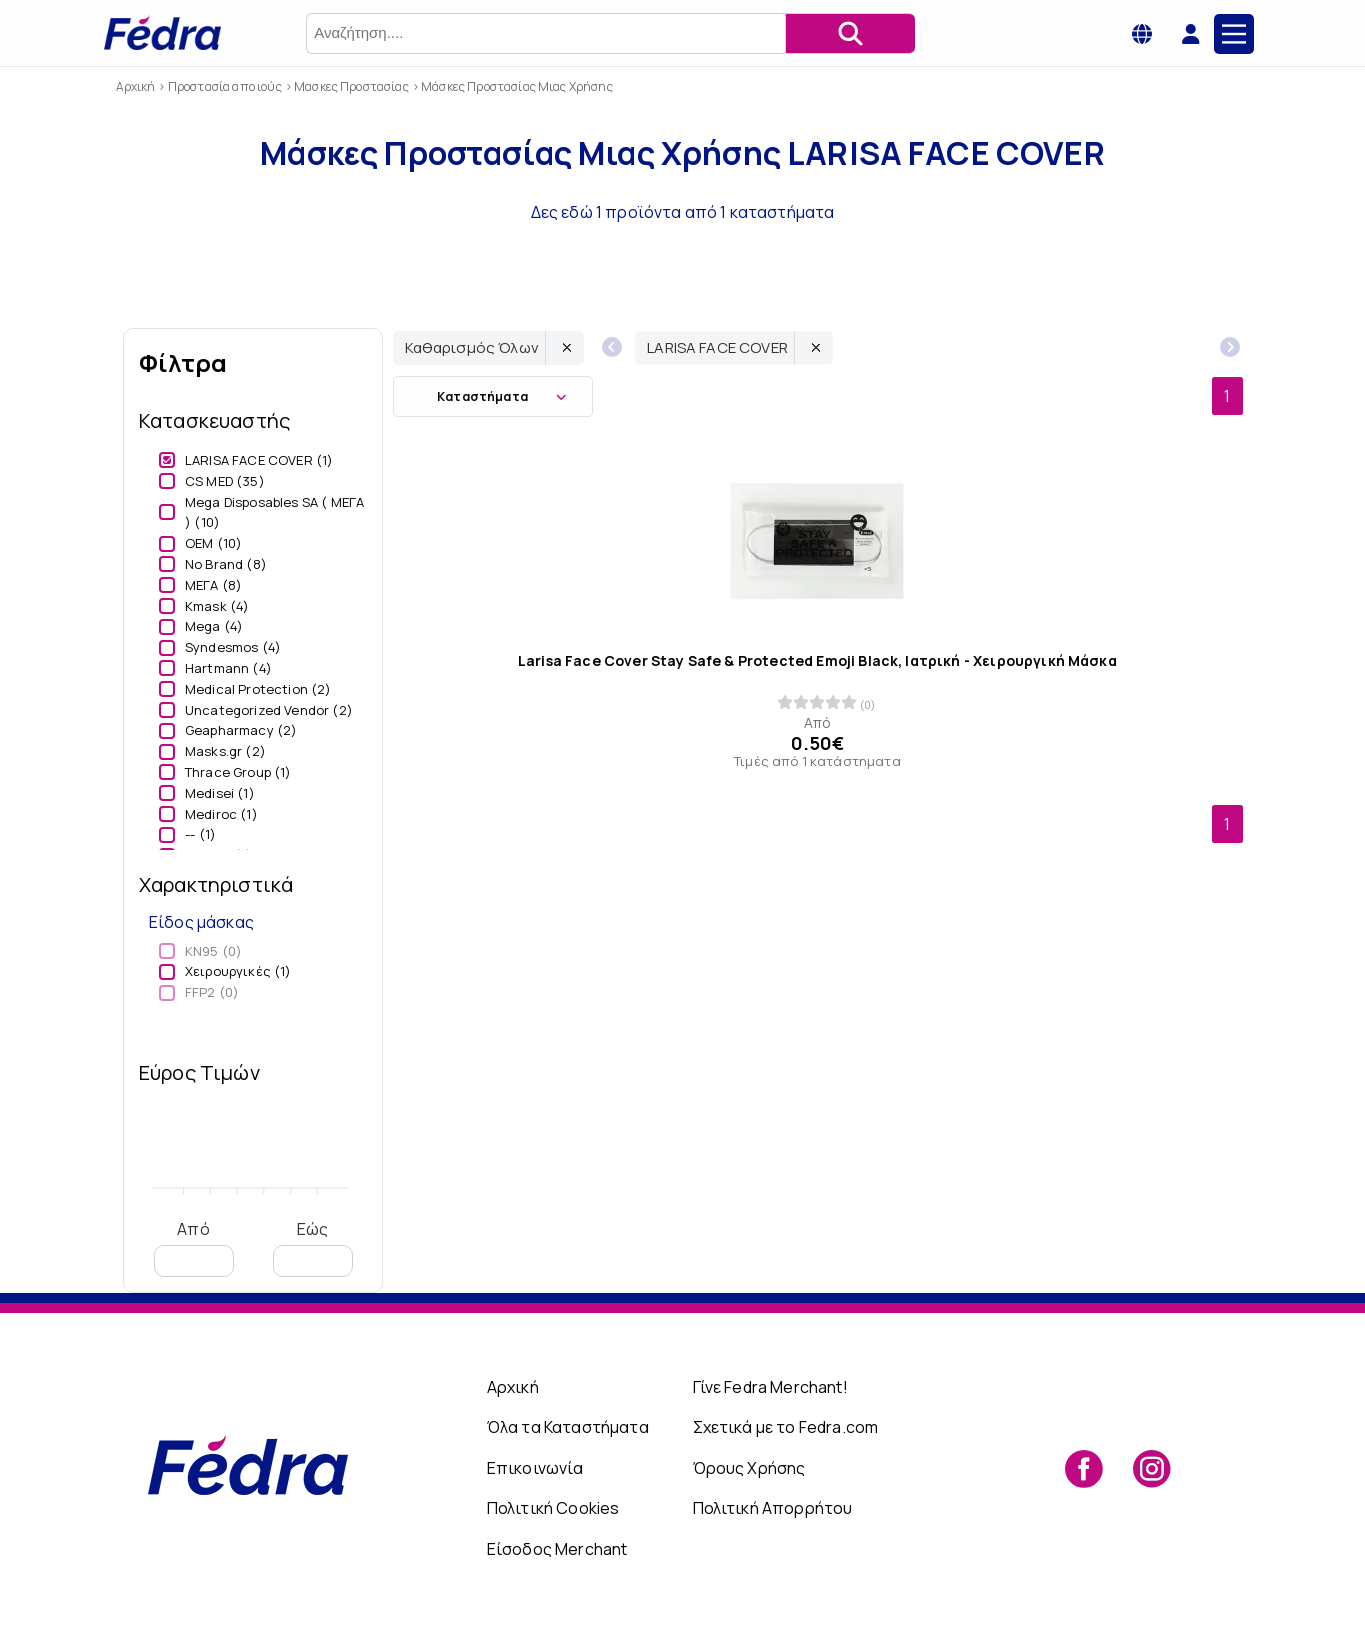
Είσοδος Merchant (557, 1549)
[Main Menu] (1234, 34)
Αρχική (513, 1387)
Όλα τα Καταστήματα (568, 1427)
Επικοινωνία (535, 1468)
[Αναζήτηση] (850, 33)
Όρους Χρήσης (749, 1468)
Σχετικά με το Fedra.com (786, 1427)
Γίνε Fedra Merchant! (770, 1387)
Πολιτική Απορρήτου (773, 1508)
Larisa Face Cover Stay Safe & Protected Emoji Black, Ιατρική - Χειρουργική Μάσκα (817, 661)
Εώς (312, 1247)
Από (193, 1247)
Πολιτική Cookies (553, 1508)
